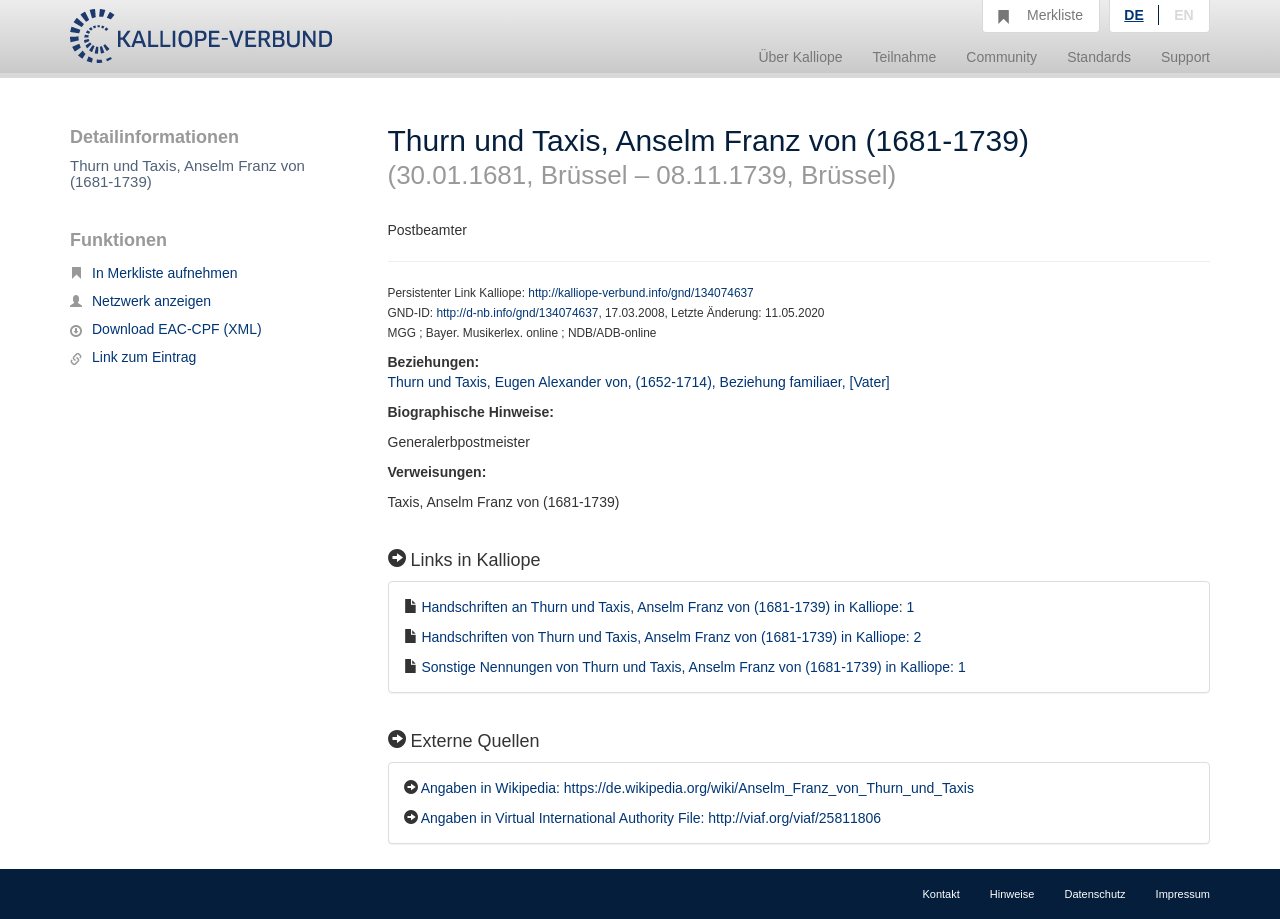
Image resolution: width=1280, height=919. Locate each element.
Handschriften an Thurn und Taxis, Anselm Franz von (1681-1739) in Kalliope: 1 (667, 607)
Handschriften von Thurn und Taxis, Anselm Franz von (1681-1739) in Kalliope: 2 (671, 637)
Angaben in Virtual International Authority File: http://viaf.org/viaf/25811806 (651, 818)
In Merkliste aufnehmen (154, 273)
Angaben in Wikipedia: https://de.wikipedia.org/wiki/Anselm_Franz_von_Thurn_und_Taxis (697, 788)
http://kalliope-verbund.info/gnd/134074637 (640, 293)
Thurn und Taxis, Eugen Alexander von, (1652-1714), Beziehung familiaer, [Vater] (639, 382)
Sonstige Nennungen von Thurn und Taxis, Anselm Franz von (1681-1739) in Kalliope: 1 (693, 667)
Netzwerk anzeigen (140, 301)
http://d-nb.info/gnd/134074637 (517, 313)
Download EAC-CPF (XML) (166, 329)
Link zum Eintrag (133, 357)
